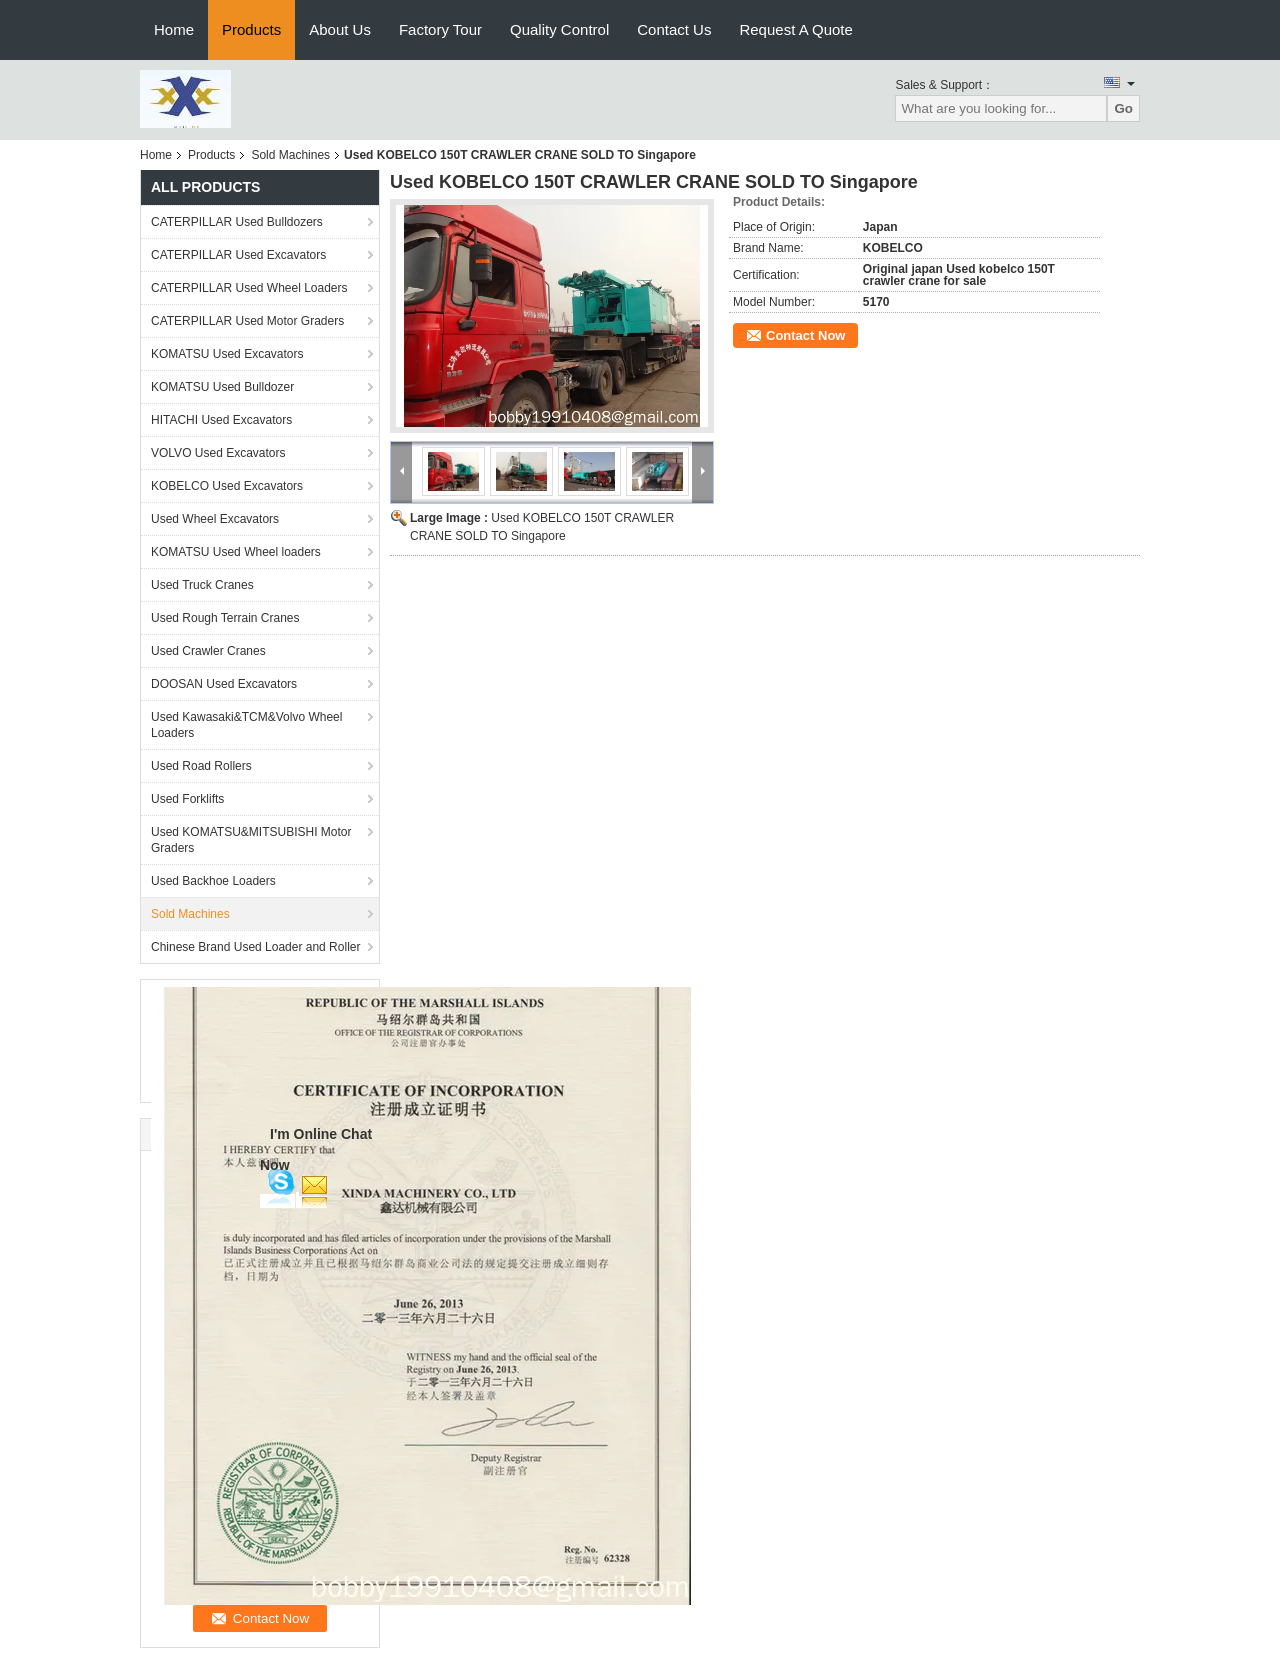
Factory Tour (440, 29)
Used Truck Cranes (202, 585)
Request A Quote (795, 29)
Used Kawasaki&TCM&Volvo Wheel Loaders (246, 725)
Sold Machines (290, 155)
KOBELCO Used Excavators (227, 486)
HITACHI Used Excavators (221, 420)
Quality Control (559, 29)
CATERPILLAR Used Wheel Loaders (249, 288)
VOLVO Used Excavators (218, 453)
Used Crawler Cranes (208, 651)
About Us (340, 29)
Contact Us (674, 29)
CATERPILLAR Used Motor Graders (247, 321)
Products (251, 29)
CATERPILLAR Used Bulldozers (237, 222)
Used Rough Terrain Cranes (225, 618)
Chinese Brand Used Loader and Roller (255, 947)
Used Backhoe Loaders (213, 881)
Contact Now (805, 335)
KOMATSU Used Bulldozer (222, 387)
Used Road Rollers (201, 766)
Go (1123, 108)
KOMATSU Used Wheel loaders (236, 552)
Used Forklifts (187, 799)
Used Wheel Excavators (215, 519)
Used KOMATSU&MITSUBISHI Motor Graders (251, 840)
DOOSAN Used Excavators (224, 684)
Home (174, 29)
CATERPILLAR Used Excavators (238, 255)
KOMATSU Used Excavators (227, 354)
